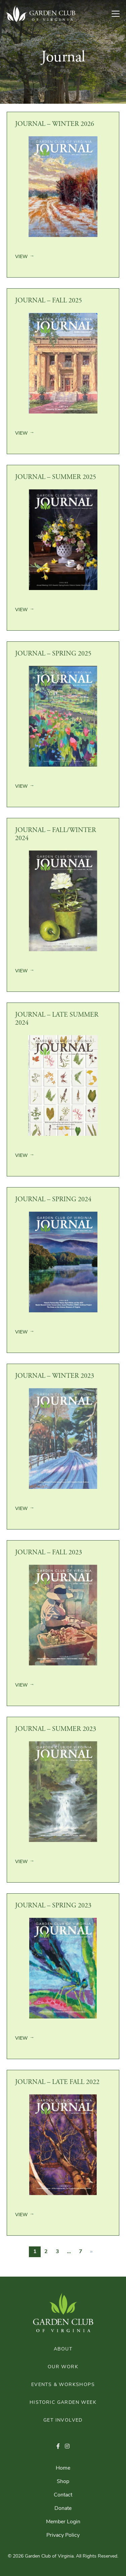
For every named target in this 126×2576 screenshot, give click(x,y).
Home (63, 2468)
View (21, 256)
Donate (63, 2508)
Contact (63, 2495)
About (63, 2349)
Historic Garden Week (63, 2402)
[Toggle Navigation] (118, 13)
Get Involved (63, 2420)
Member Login (63, 2522)
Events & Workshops (63, 2384)
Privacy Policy (63, 2535)
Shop (63, 2481)
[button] (58, 2447)
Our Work (63, 2367)
